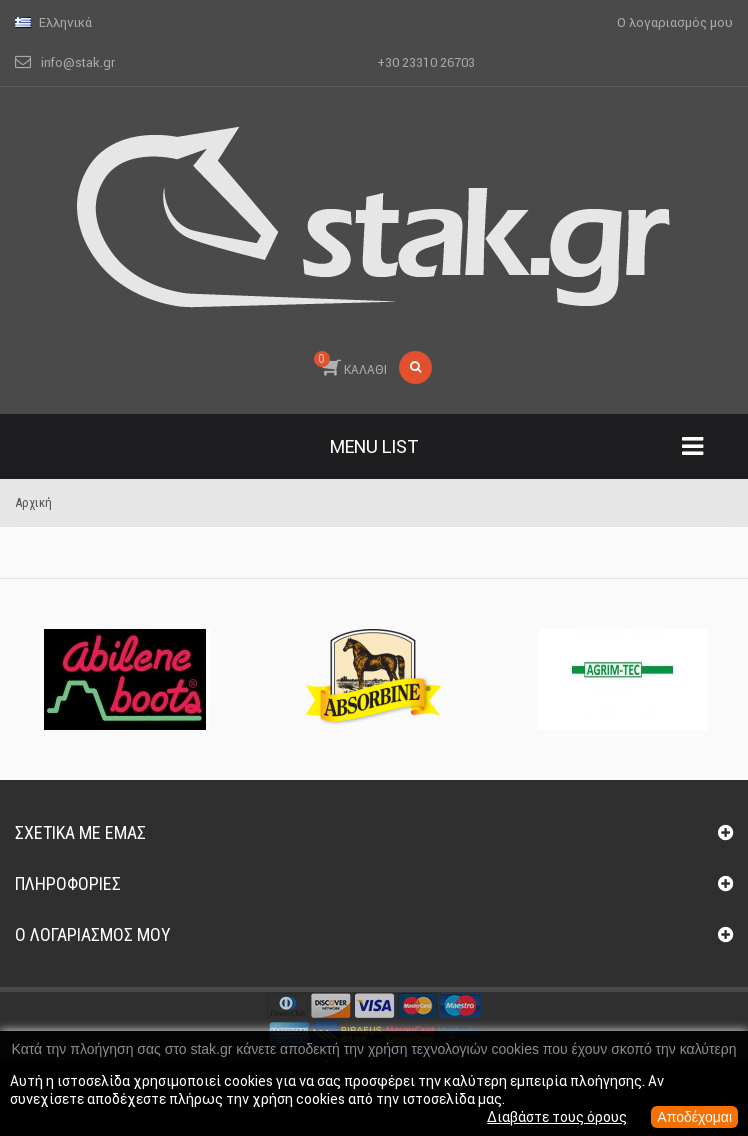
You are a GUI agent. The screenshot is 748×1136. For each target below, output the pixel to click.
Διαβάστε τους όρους (557, 1117)
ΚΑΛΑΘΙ (350, 364)
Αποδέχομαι (694, 1117)
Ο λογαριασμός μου (93, 934)
